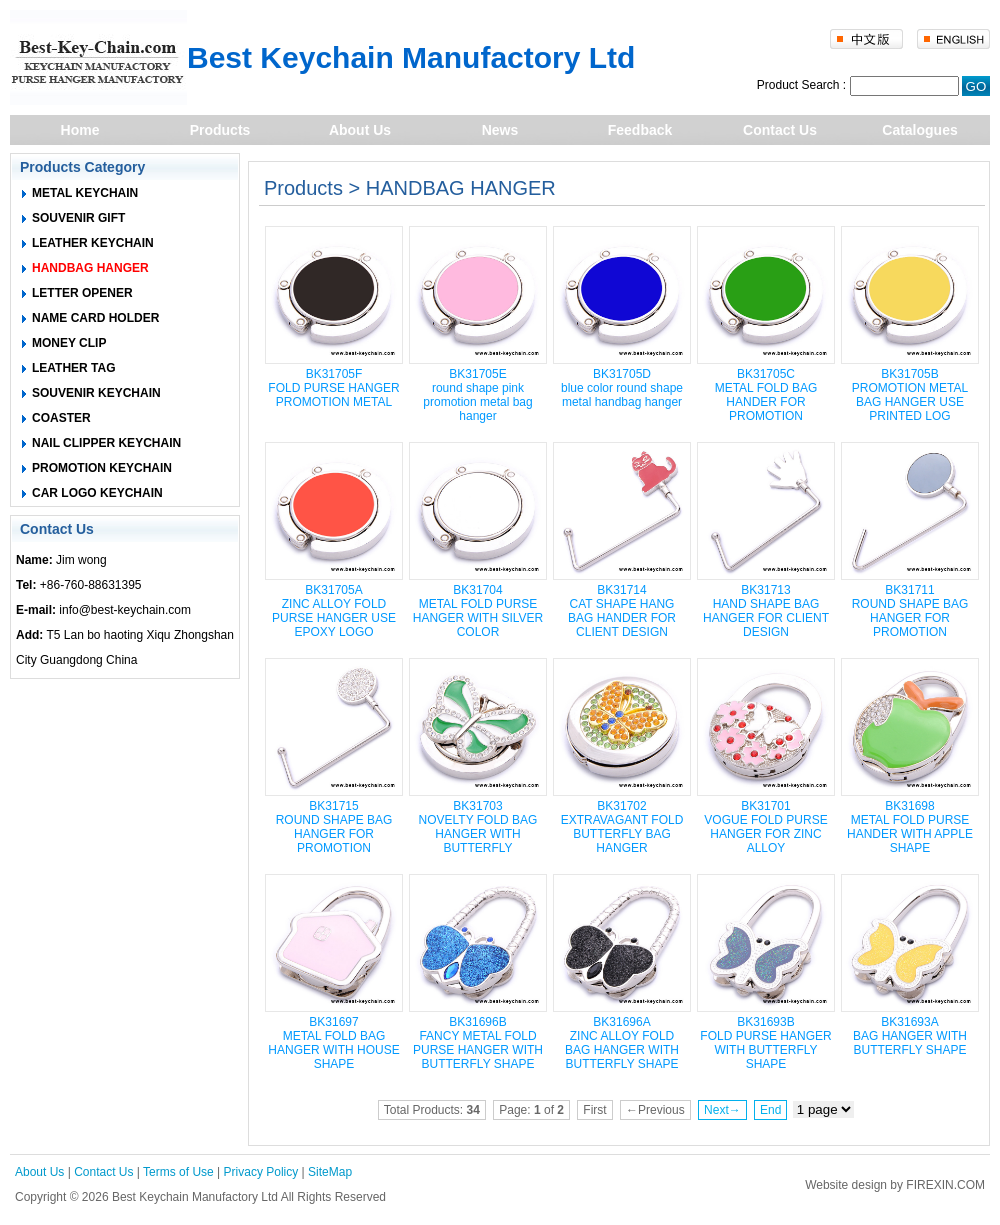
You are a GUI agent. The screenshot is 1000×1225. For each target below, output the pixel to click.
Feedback (640, 130)
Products (220, 130)
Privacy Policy (261, 1172)
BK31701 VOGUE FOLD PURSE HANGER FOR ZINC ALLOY (765, 827)
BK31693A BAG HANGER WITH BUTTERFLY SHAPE (910, 1036)
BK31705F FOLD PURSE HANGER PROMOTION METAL (333, 388)
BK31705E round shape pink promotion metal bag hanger (477, 395)
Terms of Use (178, 1172)
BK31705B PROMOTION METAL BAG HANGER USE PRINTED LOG (910, 395)
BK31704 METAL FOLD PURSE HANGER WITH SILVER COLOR (478, 611)
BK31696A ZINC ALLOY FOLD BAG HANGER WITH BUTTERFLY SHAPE (622, 1043)
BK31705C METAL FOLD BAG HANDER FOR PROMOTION (766, 395)
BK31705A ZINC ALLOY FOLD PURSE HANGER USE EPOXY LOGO (334, 611)
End (770, 1110)
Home (80, 130)
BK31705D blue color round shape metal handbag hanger (622, 388)
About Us (360, 130)
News (500, 130)
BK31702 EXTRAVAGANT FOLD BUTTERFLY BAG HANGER (622, 827)
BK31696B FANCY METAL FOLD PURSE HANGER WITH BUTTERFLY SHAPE (478, 1043)
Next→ (722, 1110)
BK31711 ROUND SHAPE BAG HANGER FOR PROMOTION (910, 611)
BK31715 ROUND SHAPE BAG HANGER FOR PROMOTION (334, 827)
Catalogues (919, 130)
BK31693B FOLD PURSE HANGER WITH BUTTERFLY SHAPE (765, 1043)
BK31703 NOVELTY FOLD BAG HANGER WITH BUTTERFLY (478, 827)
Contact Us (780, 130)
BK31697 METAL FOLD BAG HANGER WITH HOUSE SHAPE (333, 1043)
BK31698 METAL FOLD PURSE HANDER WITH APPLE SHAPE (910, 827)
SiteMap (330, 1172)
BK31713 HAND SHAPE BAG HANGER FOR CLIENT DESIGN (766, 611)
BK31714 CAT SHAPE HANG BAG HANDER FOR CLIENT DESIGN (622, 611)
